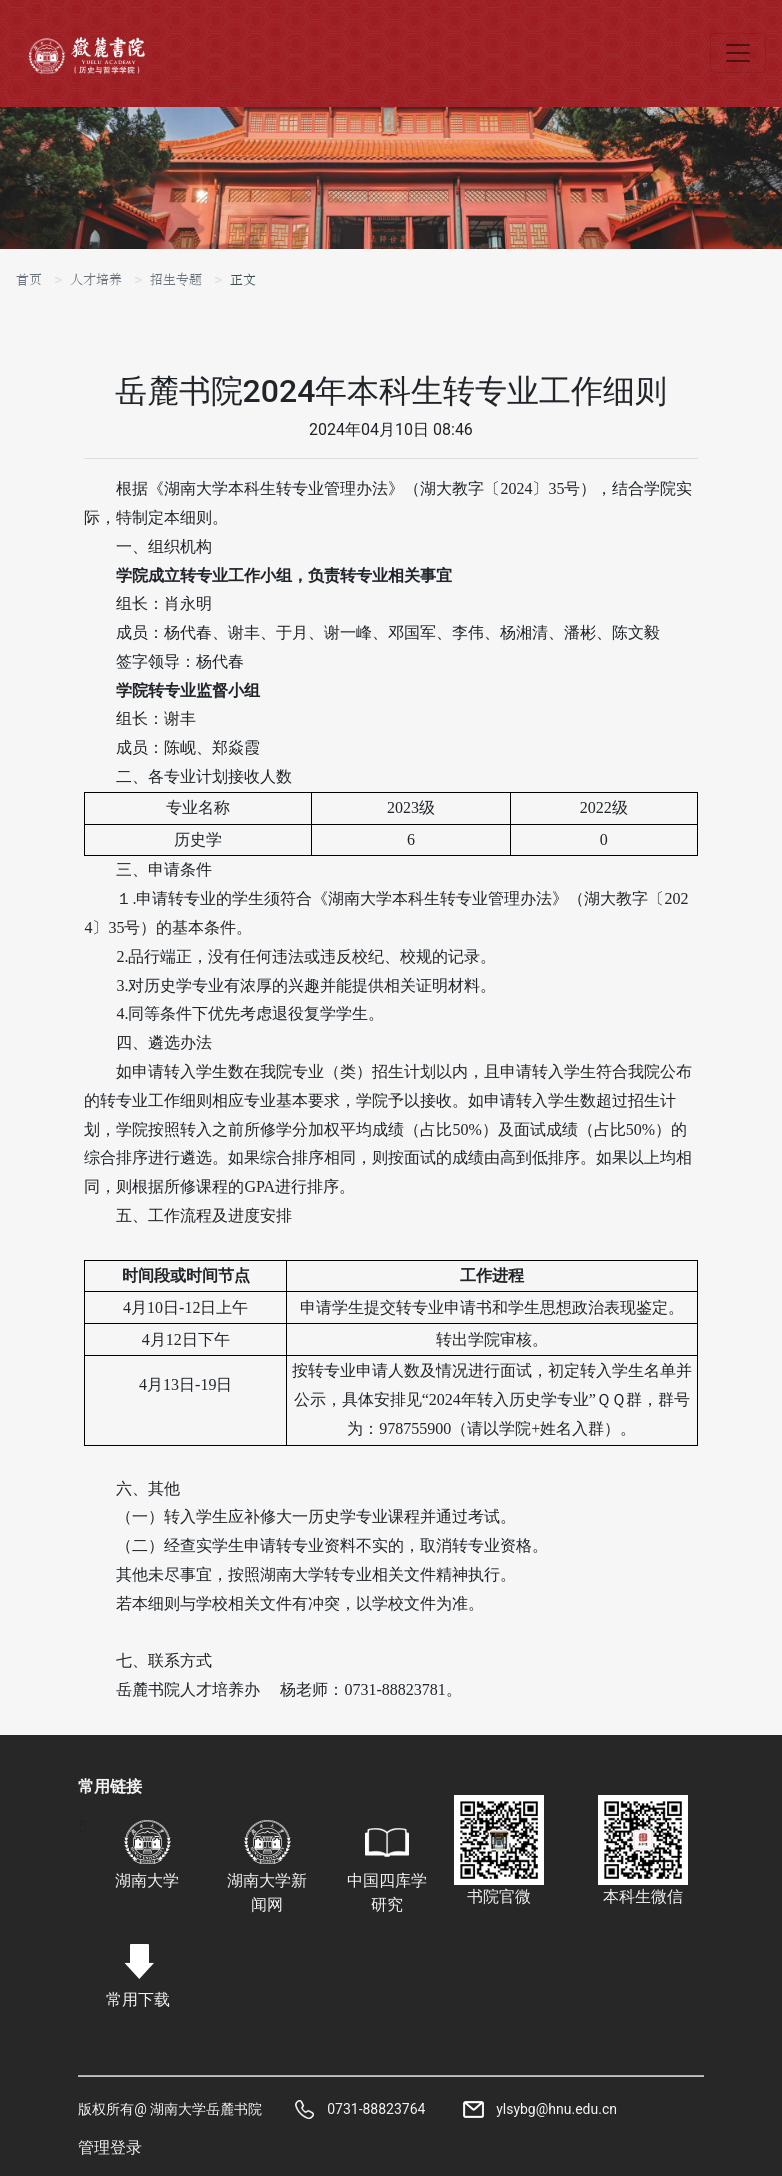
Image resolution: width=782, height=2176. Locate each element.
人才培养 (96, 280)
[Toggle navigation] (738, 53)
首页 (29, 280)
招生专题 (176, 280)
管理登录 (110, 2147)
